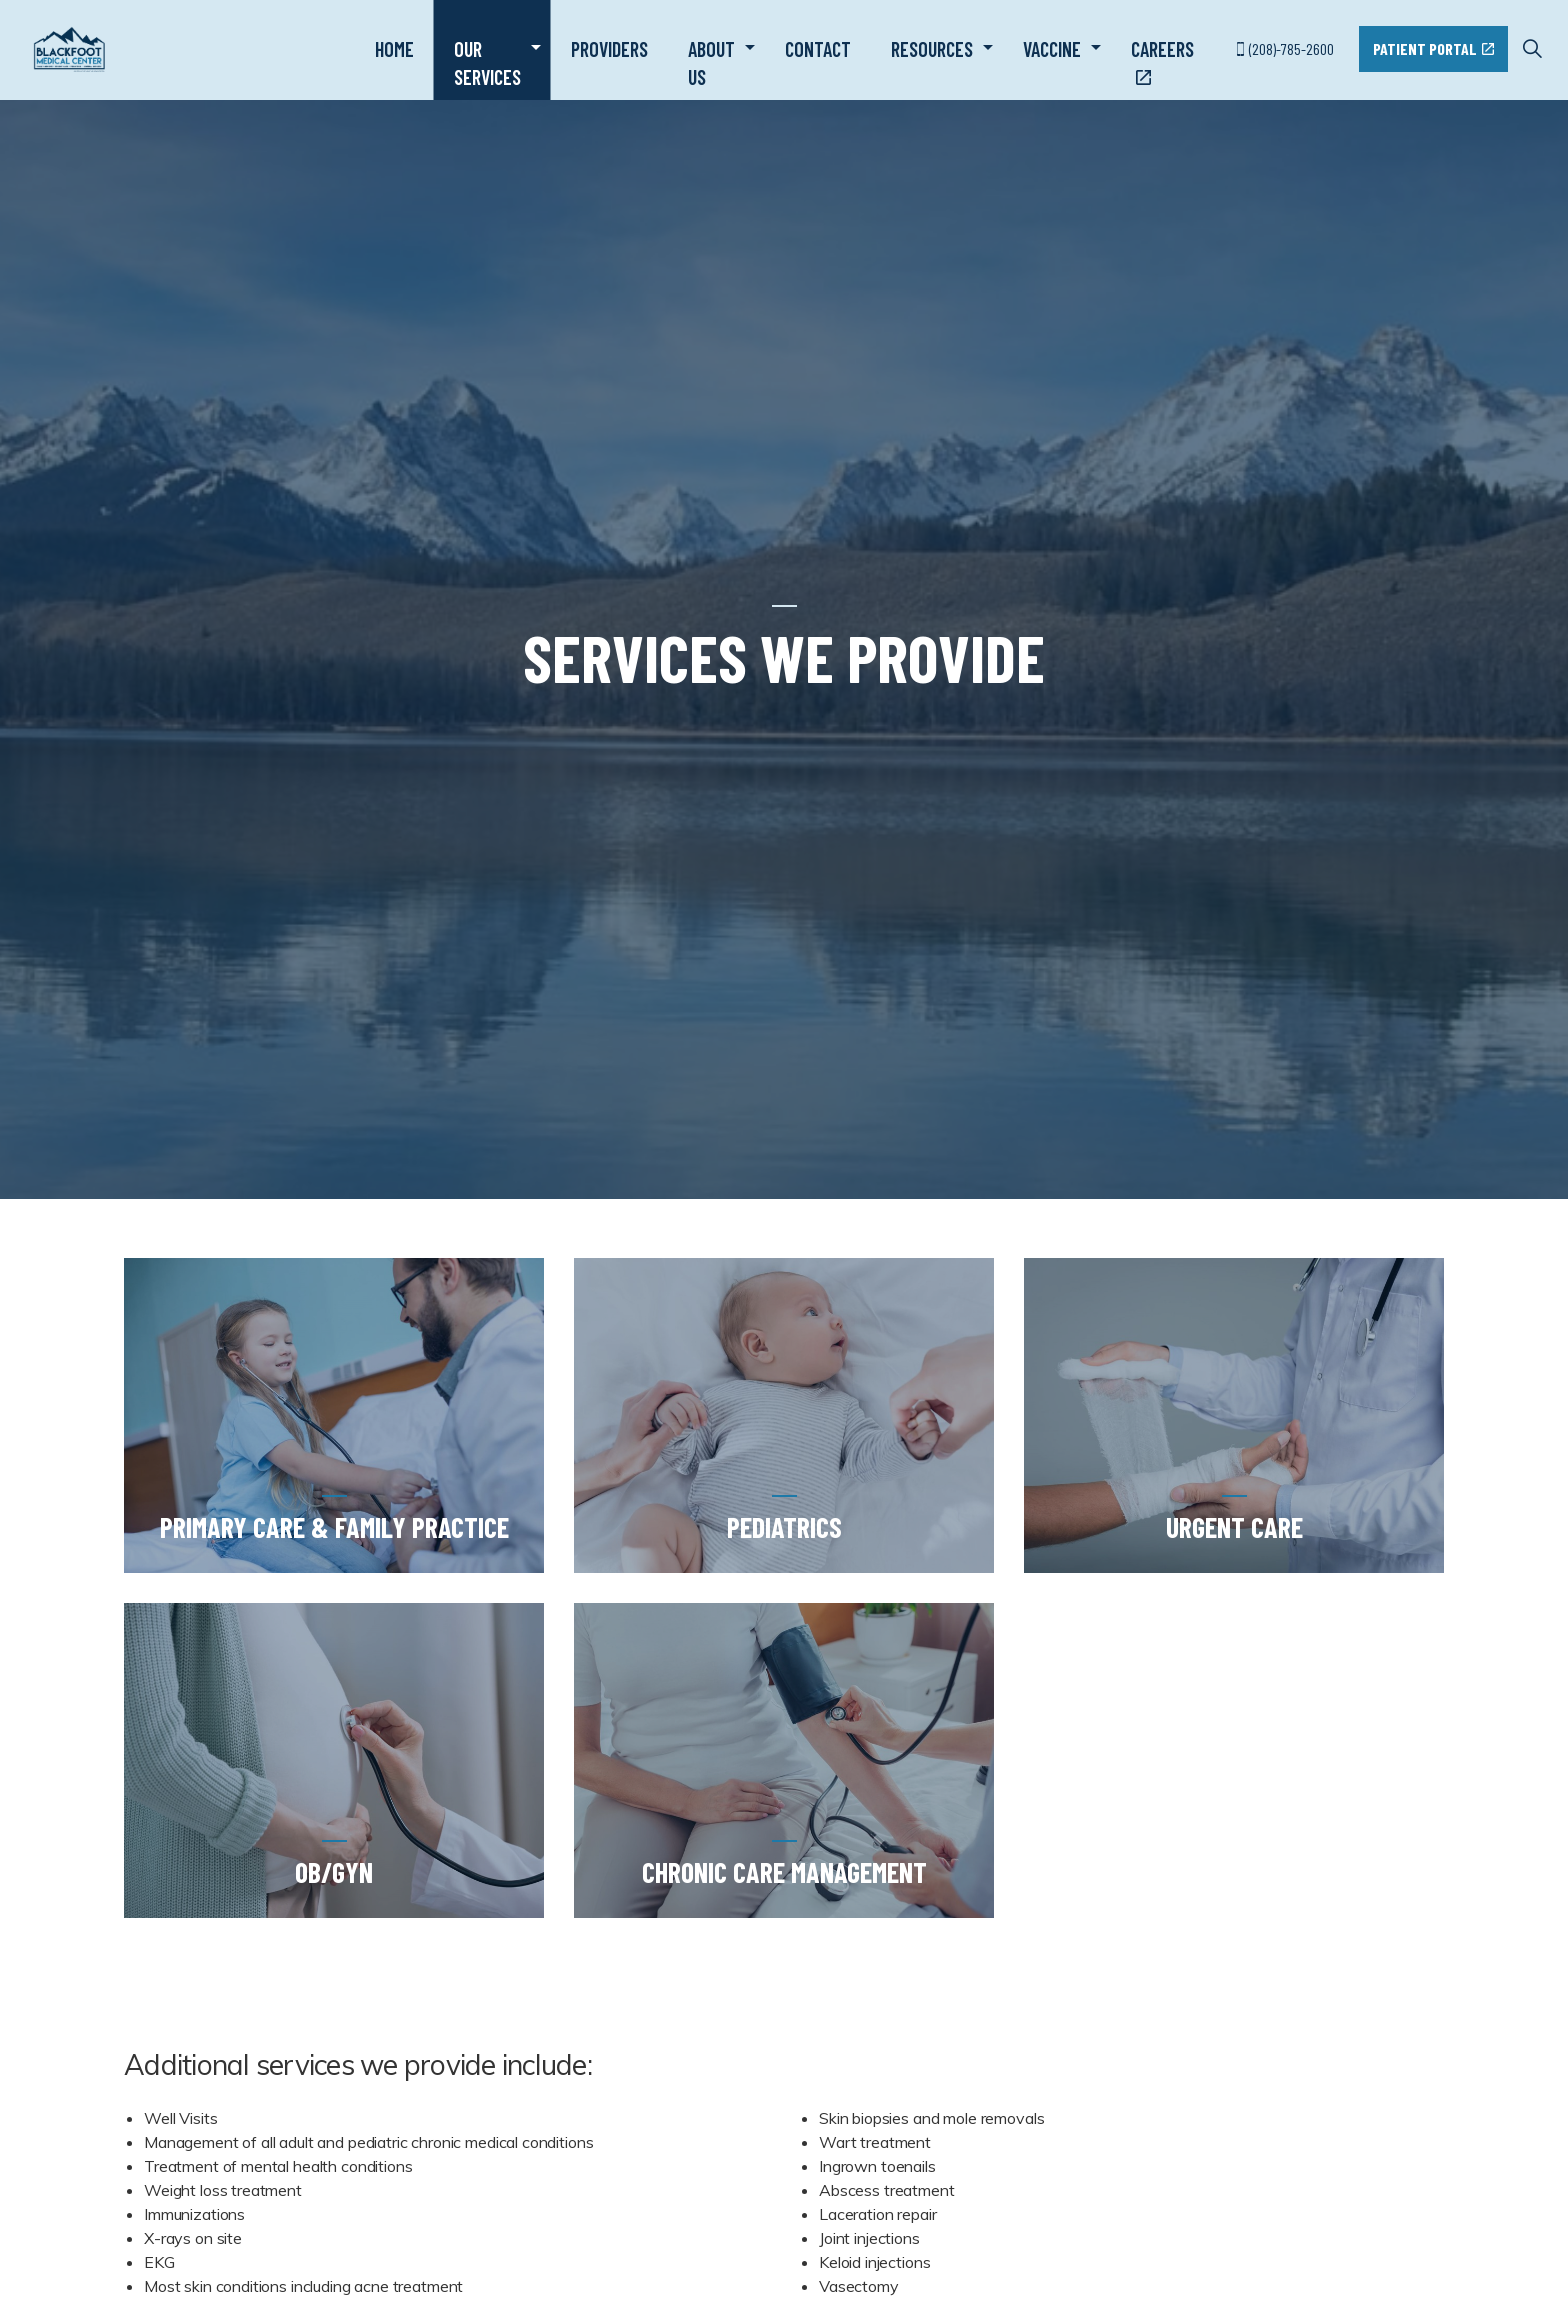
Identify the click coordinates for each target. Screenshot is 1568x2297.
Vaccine (1052, 49)
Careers (1162, 62)
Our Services (487, 63)
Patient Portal (1433, 49)
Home (394, 49)
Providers (609, 49)
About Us (711, 63)
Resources (932, 49)
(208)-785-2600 (1285, 48)
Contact (818, 49)
